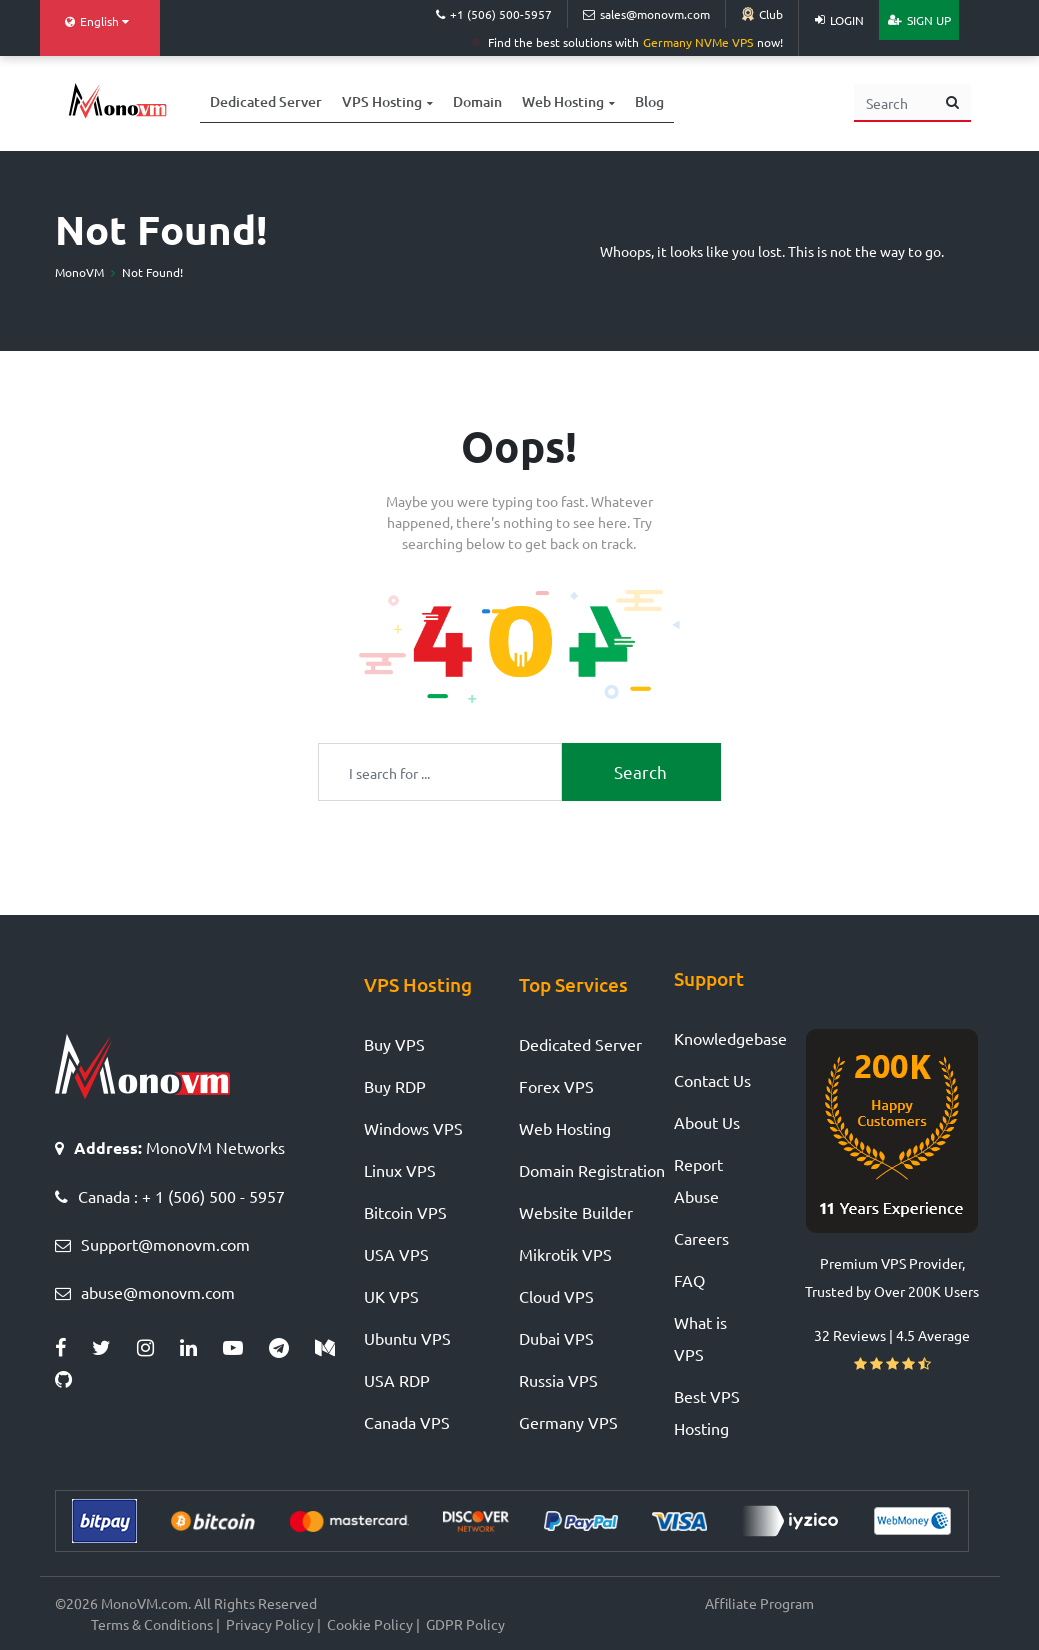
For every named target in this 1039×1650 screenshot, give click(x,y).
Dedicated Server (266, 99)
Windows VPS (413, 1128)
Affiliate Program (759, 1603)
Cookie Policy (370, 1624)
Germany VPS (568, 1422)
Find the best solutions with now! (627, 42)
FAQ (689, 1280)
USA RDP (397, 1380)
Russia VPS (558, 1380)
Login (839, 20)
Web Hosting (563, 99)
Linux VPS (400, 1170)
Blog (649, 99)
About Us (707, 1122)
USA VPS (396, 1254)
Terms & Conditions (152, 1624)
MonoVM (79, 272)
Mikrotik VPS (565, 1254)
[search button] (952, 103)
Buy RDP (395, 1086)
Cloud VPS (556, 1296)
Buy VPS (394, 1044)
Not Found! (152, 272)
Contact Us (712, 1080)
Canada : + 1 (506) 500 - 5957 (181, 1196)
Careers (701, 1238)
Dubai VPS (556, 1338)
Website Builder (576, 1212)
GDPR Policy (465, 1624)
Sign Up (919, 20)
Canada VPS (407, 1422)
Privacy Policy (270, 1624)
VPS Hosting (382, 99)
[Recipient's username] (439, 771)
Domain (477, 99)
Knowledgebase (730, 1038)
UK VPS (391, 1296)
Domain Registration (592, 1170)
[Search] (894, 103)
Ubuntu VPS (407, 1338)
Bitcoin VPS (405, 1212)
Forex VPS (556, 1086)
